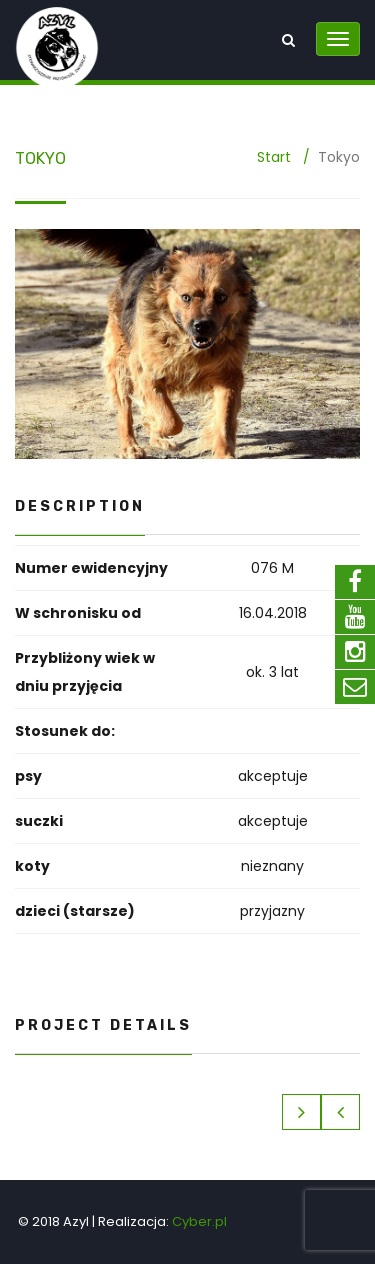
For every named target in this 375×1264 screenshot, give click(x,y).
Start (274, 157)
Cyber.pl (199, 1221)
